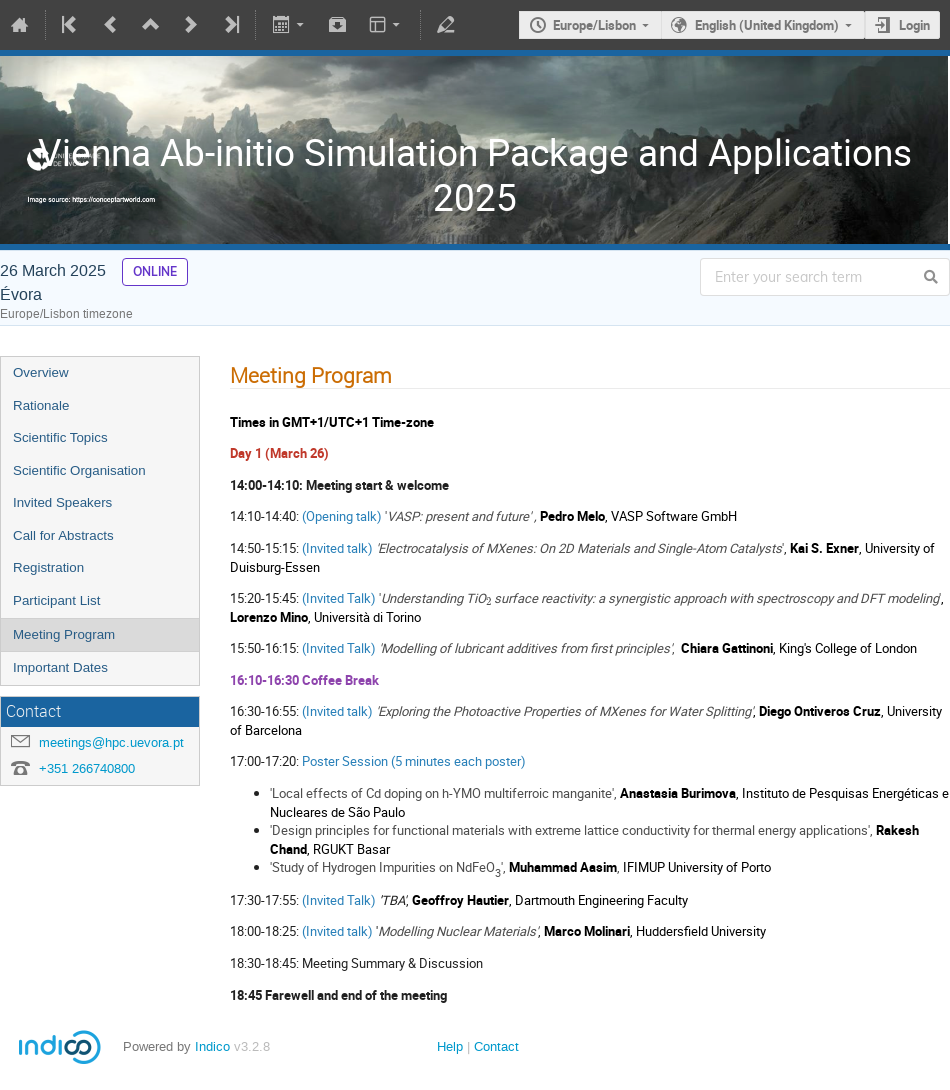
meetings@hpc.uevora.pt (111, 742)
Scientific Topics (60, 437)
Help (450, 1046)
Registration (48, 567)
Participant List (56, 600)
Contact (496, 1046)
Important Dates (60, 667)
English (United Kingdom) (767, 25)
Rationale (41, 405)
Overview (41, 372)
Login (914, 25)
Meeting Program (64, 634)
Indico (212, 1046)
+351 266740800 (87, 768)
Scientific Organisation (79, 470)
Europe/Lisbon (594, 25)
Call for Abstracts (63, 535)
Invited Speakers (62, 502)
